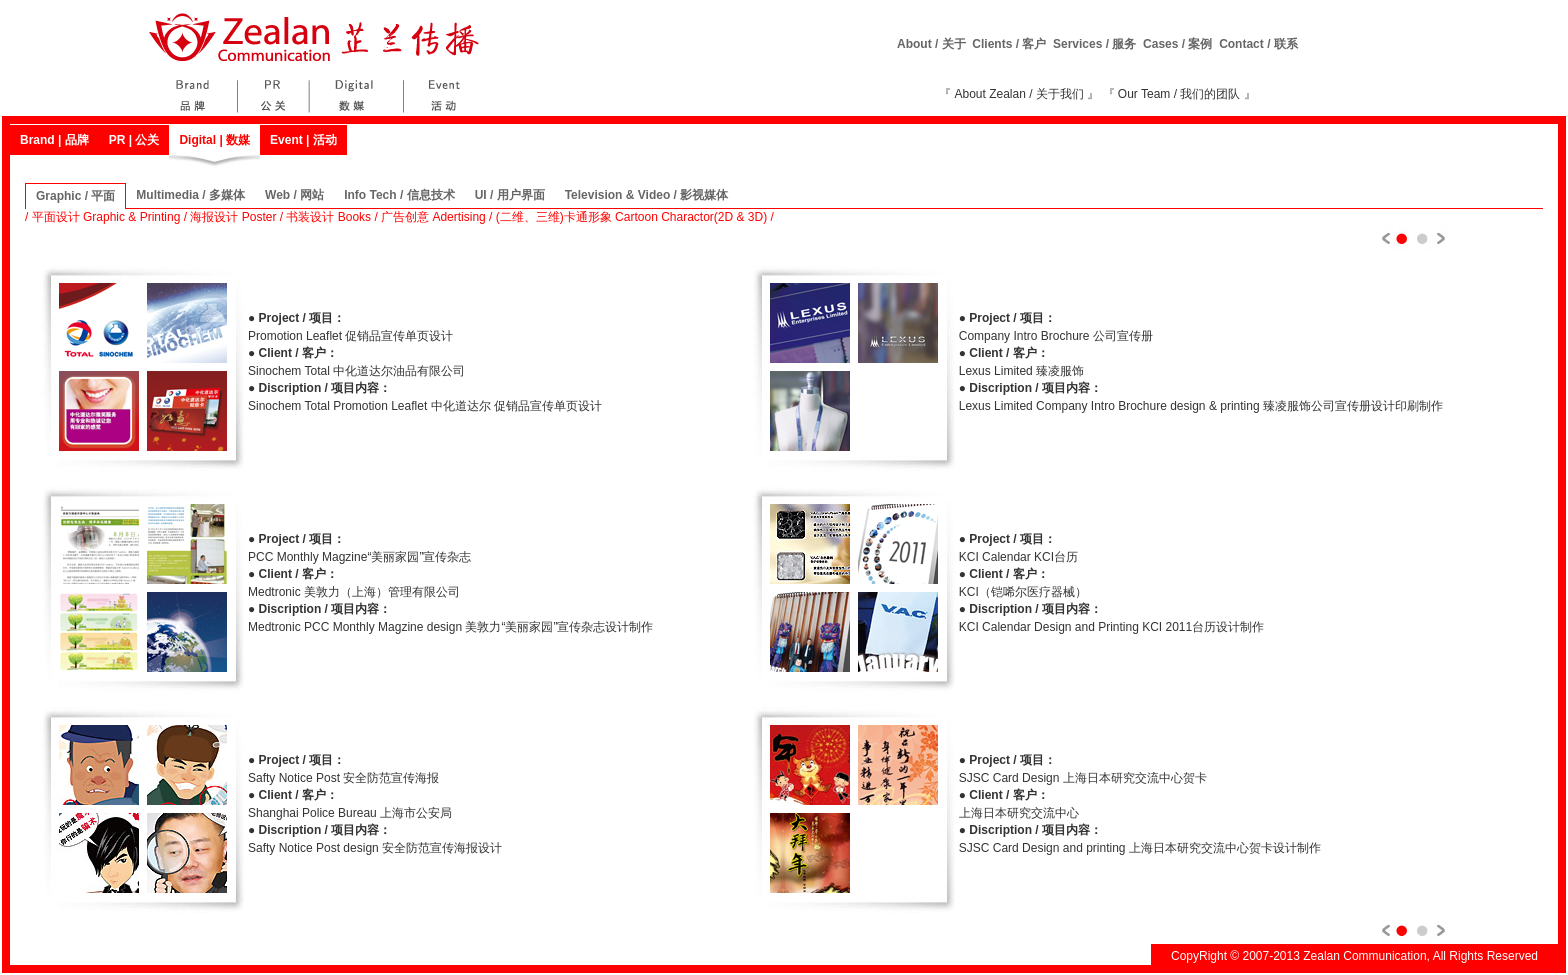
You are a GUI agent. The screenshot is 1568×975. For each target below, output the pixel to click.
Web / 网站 (294, 195)
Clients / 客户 (1009, 44)
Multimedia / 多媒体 (190, 195)
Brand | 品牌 (54, 140)
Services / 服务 (1094, 44)
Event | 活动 (303, 140)
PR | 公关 (134, 140)
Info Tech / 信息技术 (399, 195)
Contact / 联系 (1258, 44)
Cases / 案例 (1177, 44)
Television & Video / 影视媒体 (647, 195)
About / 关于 (931, 44)
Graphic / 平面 (75, 196)
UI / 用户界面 (510, 195)
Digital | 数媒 (214, 140)
